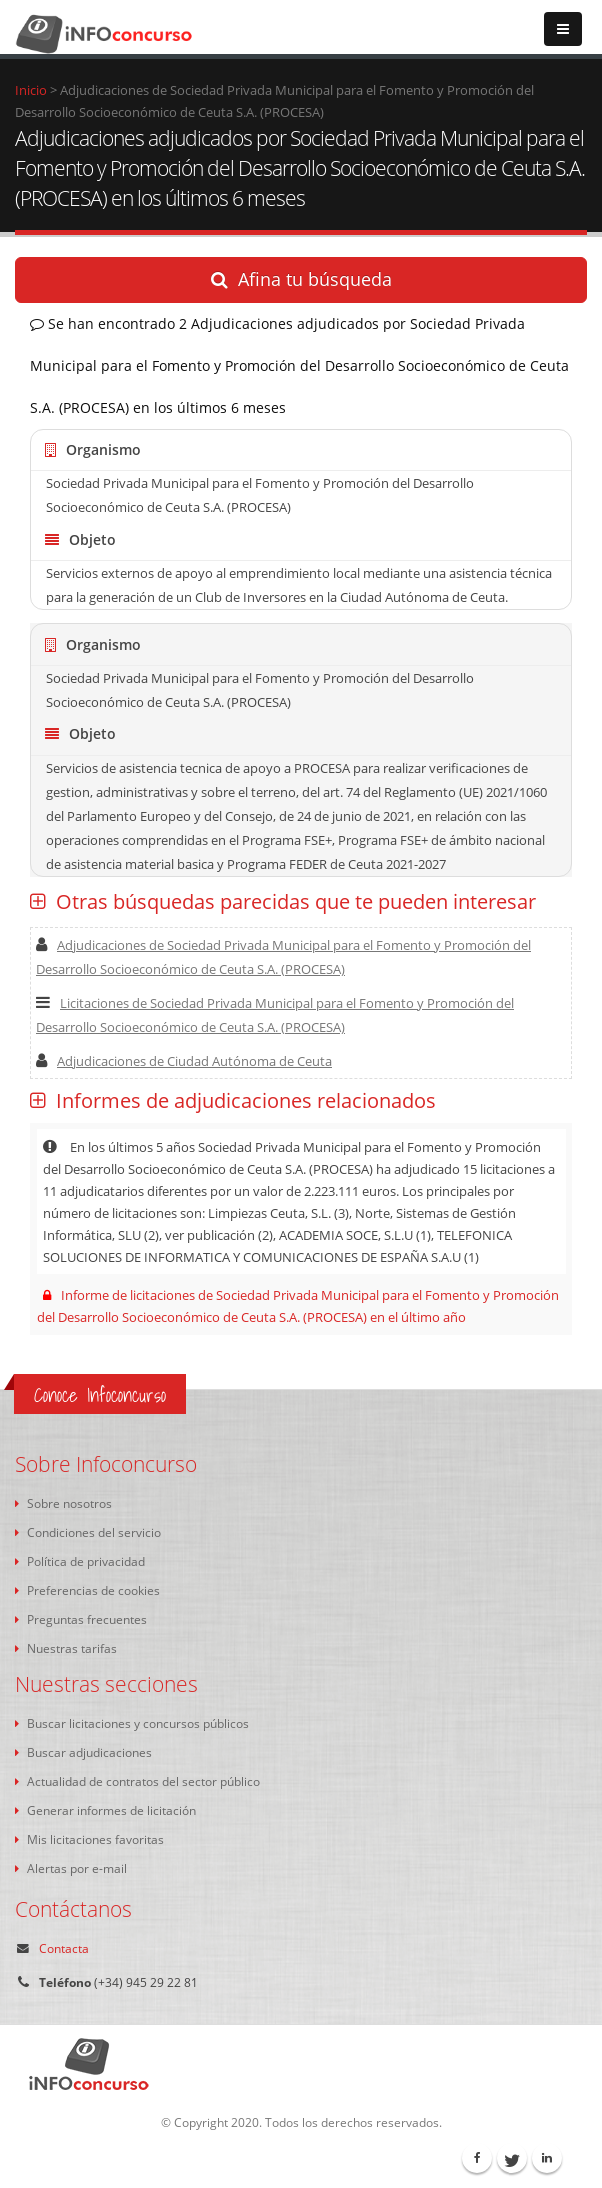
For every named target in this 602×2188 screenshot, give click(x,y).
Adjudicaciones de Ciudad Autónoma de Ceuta (184, 1061)
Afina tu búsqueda (301, 279)
